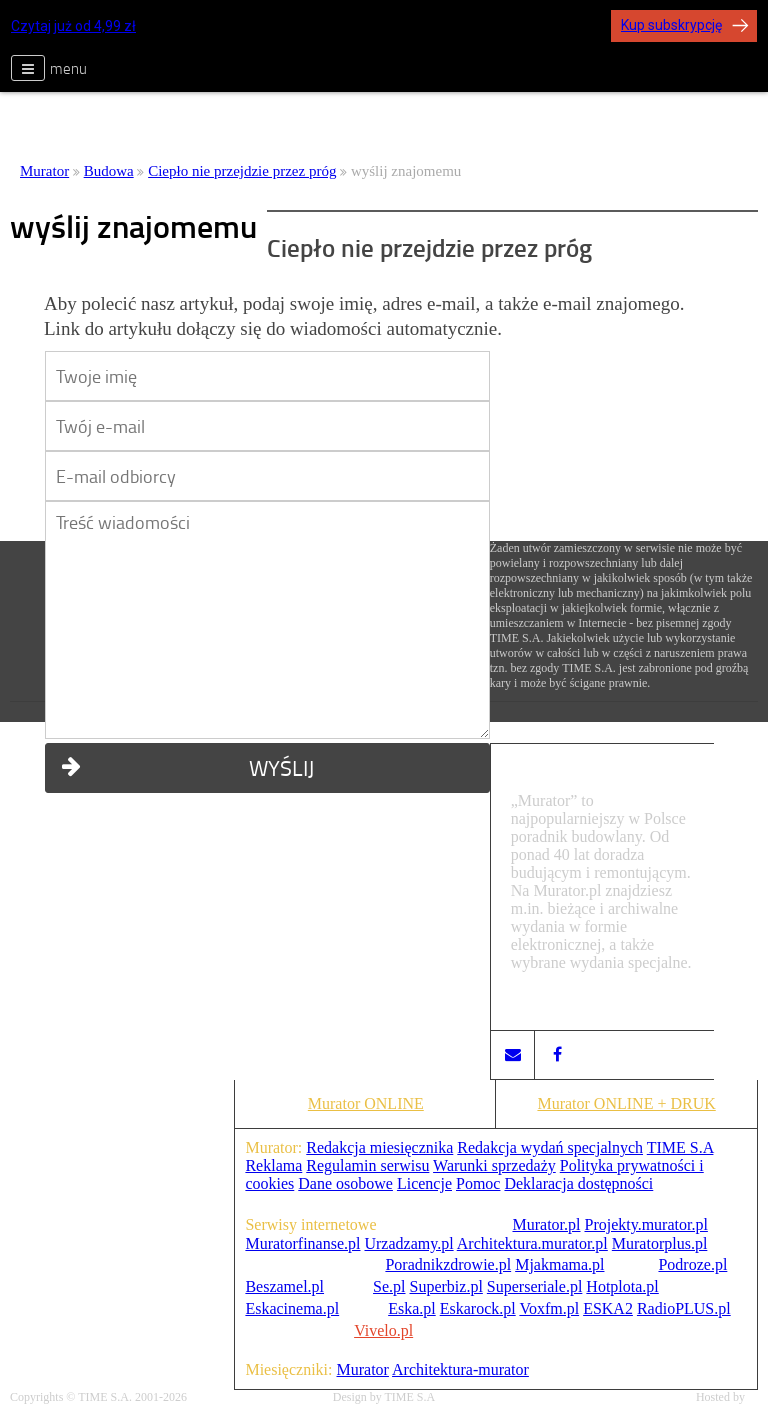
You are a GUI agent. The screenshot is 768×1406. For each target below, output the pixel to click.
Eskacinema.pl (292, 1308)
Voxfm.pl (549, 1308)
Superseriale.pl (535, 1286)
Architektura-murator (460, 1369)
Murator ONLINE (366, 1103)
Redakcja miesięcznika (379, 1147)
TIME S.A (680, 1147)
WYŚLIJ (188, 767)
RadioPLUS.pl (684, 1308)
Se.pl (389, 1286)
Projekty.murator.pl (645, 1224)
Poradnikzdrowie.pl (448, 1264)
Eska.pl (412, 1308)
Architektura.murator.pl (532, 1243)
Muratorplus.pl (660, 1243)
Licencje (424, 1183)
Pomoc (478, 1183)
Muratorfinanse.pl (302, 1243)
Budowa (109, 171)
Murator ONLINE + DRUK (626, 1103)
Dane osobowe (345, 1183)
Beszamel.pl (284, 1286)
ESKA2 (608, 1308)
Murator (44, 171)
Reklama (273, 1165)
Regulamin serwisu (367, 1165)
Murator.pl (546, 1224)
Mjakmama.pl (559, 1264)
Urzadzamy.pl (408, 1243)
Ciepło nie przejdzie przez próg (242, 171)
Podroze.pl (692, 1264)
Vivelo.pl (383, 1330)
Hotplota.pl (622, 1286)
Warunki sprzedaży (494, 1165)
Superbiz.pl (446, 1286)
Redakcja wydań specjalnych (550, 1147)
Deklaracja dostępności (578, 1183)
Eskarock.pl (478, 1308)
